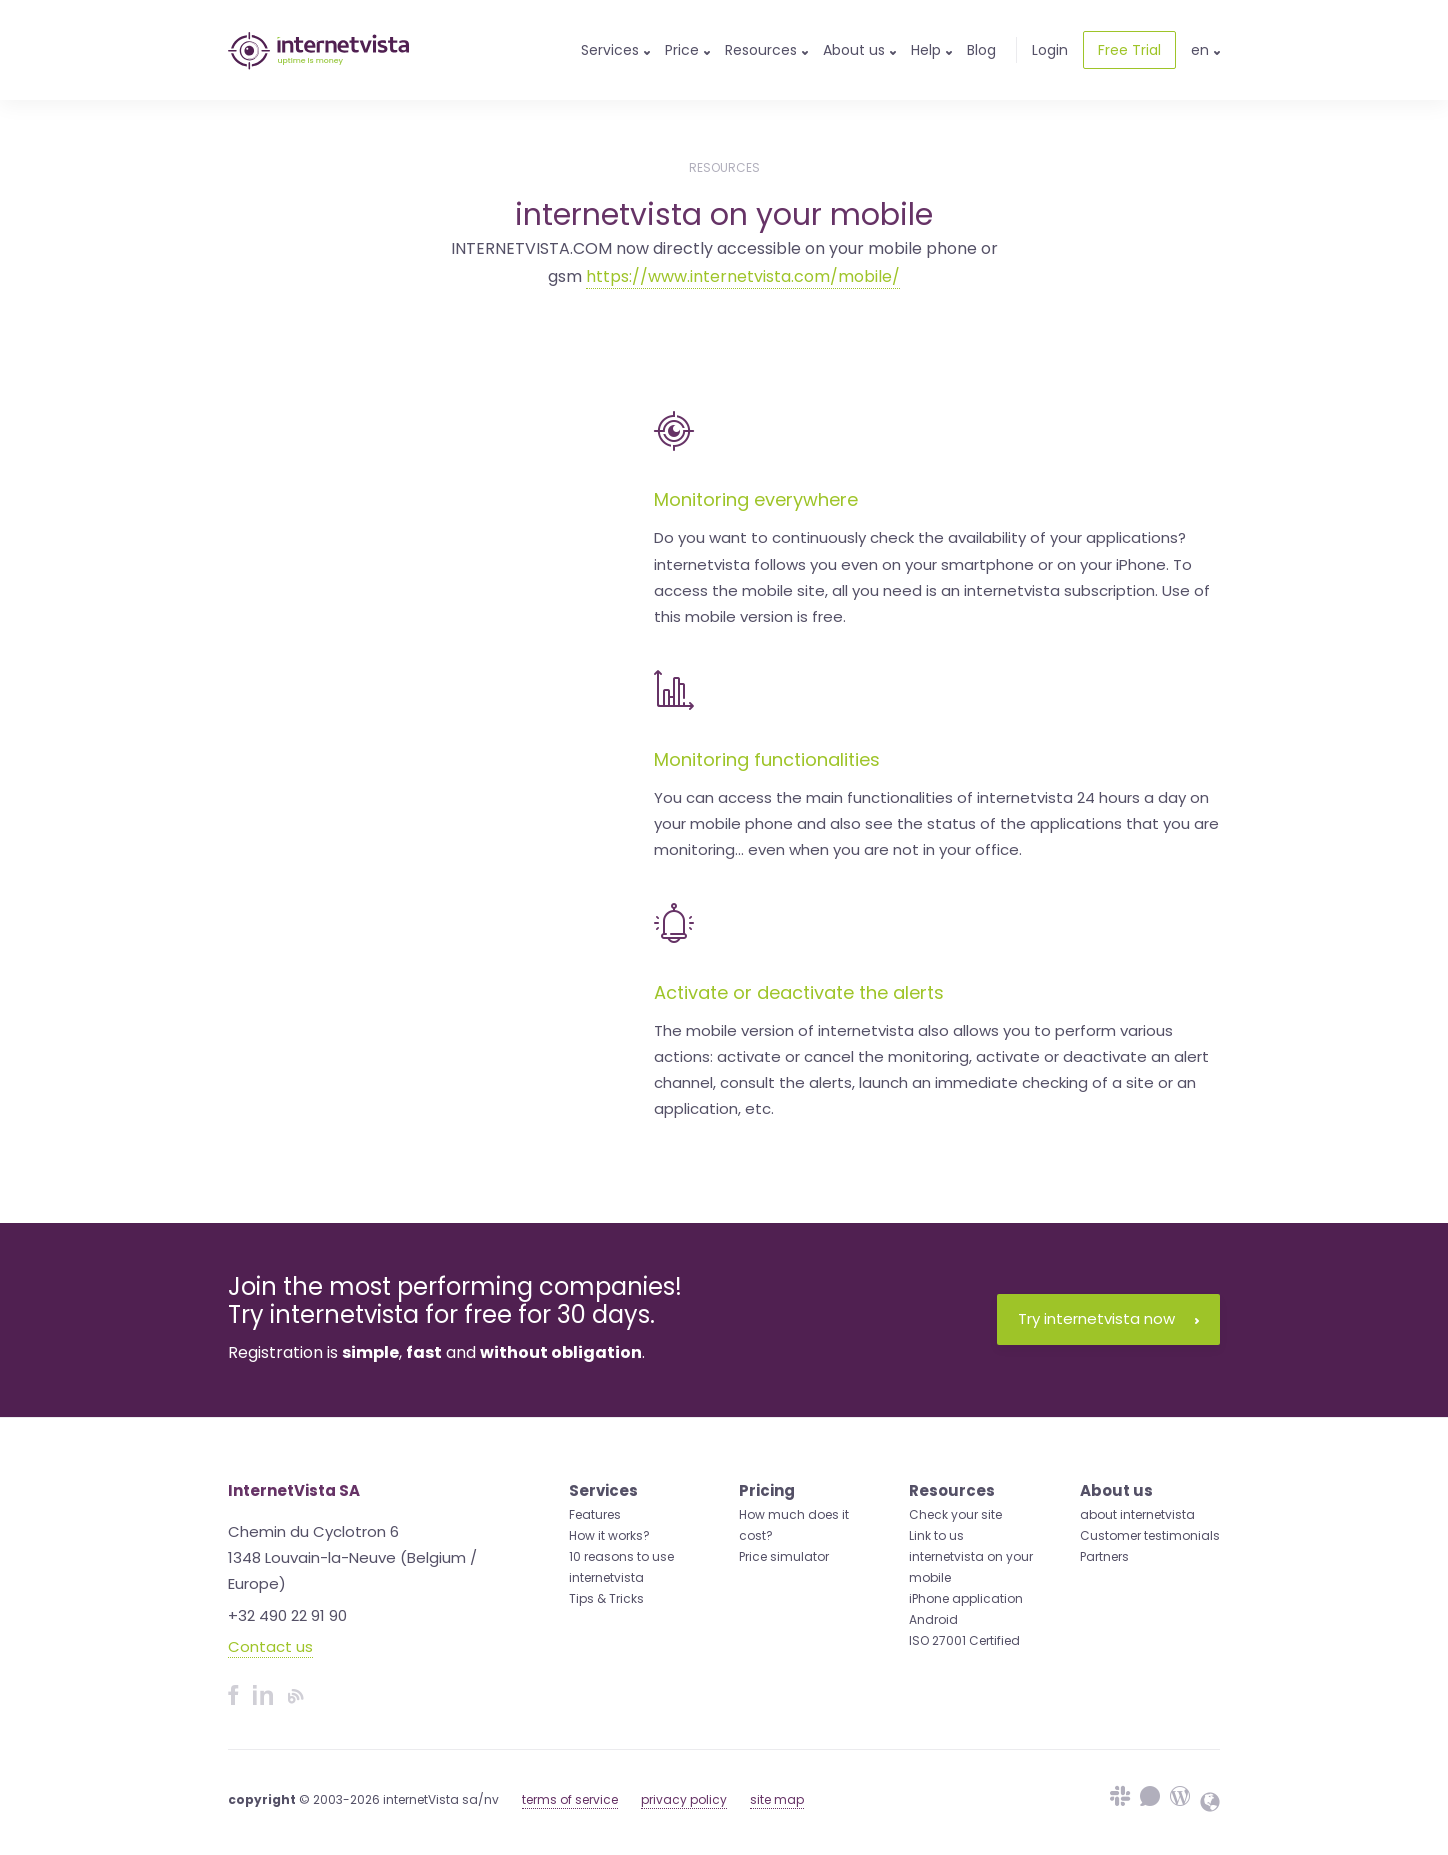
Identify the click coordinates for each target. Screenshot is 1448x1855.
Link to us (936, 1535)
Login (1050, 50)
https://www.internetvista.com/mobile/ (743, 276)
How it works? (609, 1535)
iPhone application (966, 1598)
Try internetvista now (1108, 1318)
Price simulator (784, 1556)
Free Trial (1129, 50)
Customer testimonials (1150, 1535)
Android (933, 1619)
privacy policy (684, 1799)
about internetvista (1137, 1514)
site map (777, 1799)
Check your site (955, 1514)
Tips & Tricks (606, 1598)
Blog (981, 50)
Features (595, 1514)
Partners (1104, 1556)
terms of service (570, 1799)
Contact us (270, 1646)
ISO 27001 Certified (964, 1640)
